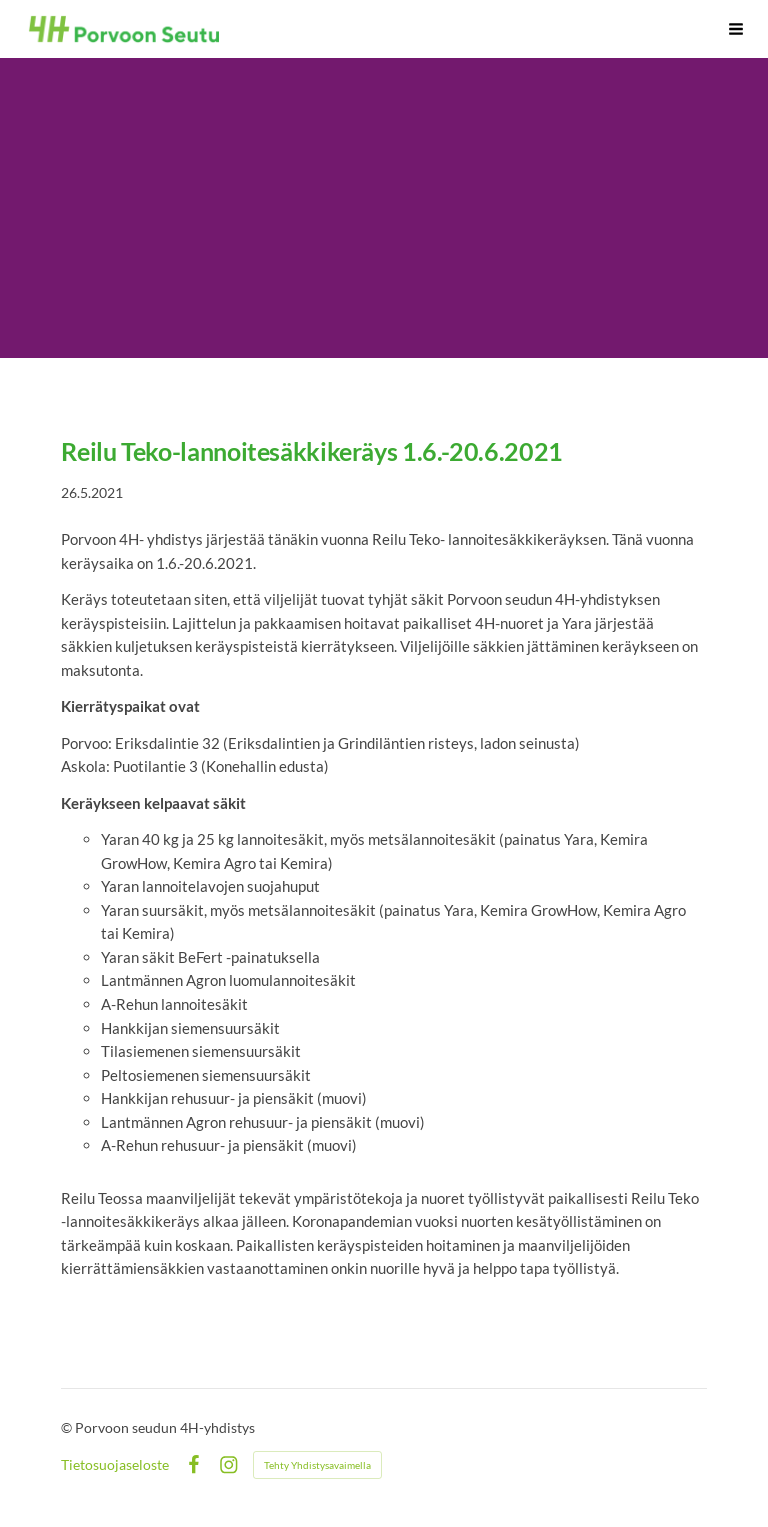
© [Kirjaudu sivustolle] (68, 1427)
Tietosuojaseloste (115, 1465)
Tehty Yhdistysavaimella (317, 1465)
